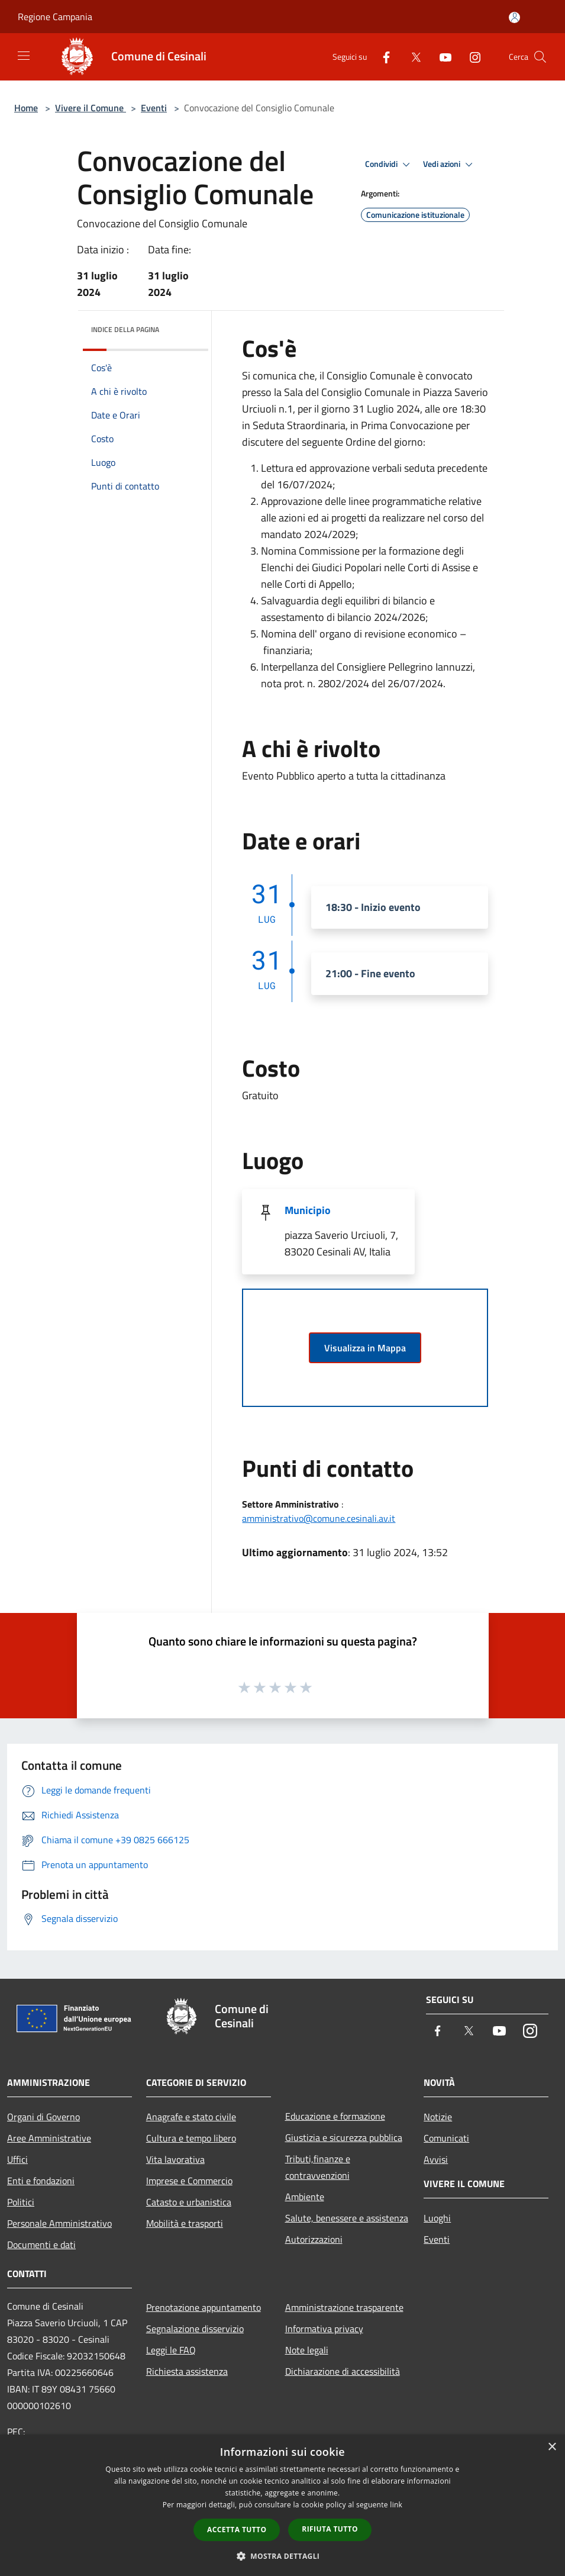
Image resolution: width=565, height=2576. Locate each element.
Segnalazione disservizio (195, 2328)
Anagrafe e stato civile (191, 2117)
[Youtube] (441, 57)
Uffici (17, 2159)
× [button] (551, 2447)
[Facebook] (381, 57)
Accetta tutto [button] (236, 2530)
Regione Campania (55, 16)
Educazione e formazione (335, 2116)
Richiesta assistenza (187, 2371)
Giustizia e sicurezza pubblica (343, 2137)
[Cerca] (540, 57)
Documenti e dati (41, 2244)
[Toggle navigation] (24, 56)
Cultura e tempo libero (191, 2138)
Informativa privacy (324, 2328)
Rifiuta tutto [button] (330, 2529)
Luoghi (437, 2218)
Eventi (154, 108)
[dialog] (282, 2505)
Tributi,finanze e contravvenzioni (317, 2167)
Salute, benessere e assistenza (346, 2218)
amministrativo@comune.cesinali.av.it (318, 1518)
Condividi (389, 164)
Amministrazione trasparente (344, 2307)
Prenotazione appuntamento (203, 2307)
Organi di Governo (43, 2117)
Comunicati (446, 2138)
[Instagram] (470, 57)
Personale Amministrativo (59, 2223)
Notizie (438, 2117)
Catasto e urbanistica (188, 2202)
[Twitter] (411, 57)
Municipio (308, 1210)
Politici (20, 2202)
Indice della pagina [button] (125, 329)
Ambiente (304, 2196)
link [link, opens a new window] (396, 2505)
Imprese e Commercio (189, 2181)
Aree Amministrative (49, 2138)
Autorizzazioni (314, 2239)
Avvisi (436, 2159)
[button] (283, 2556)
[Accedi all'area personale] (514, 17)
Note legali (306, 2350)
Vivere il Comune (90, 108)
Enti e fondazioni (41, 2181)
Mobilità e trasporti (184, 2223)
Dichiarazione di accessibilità (342, 2371)
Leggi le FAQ (171, 2350)
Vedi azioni (449, 164)
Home (26, 108)
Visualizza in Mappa (365, 1348)
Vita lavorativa (175, 2159)
